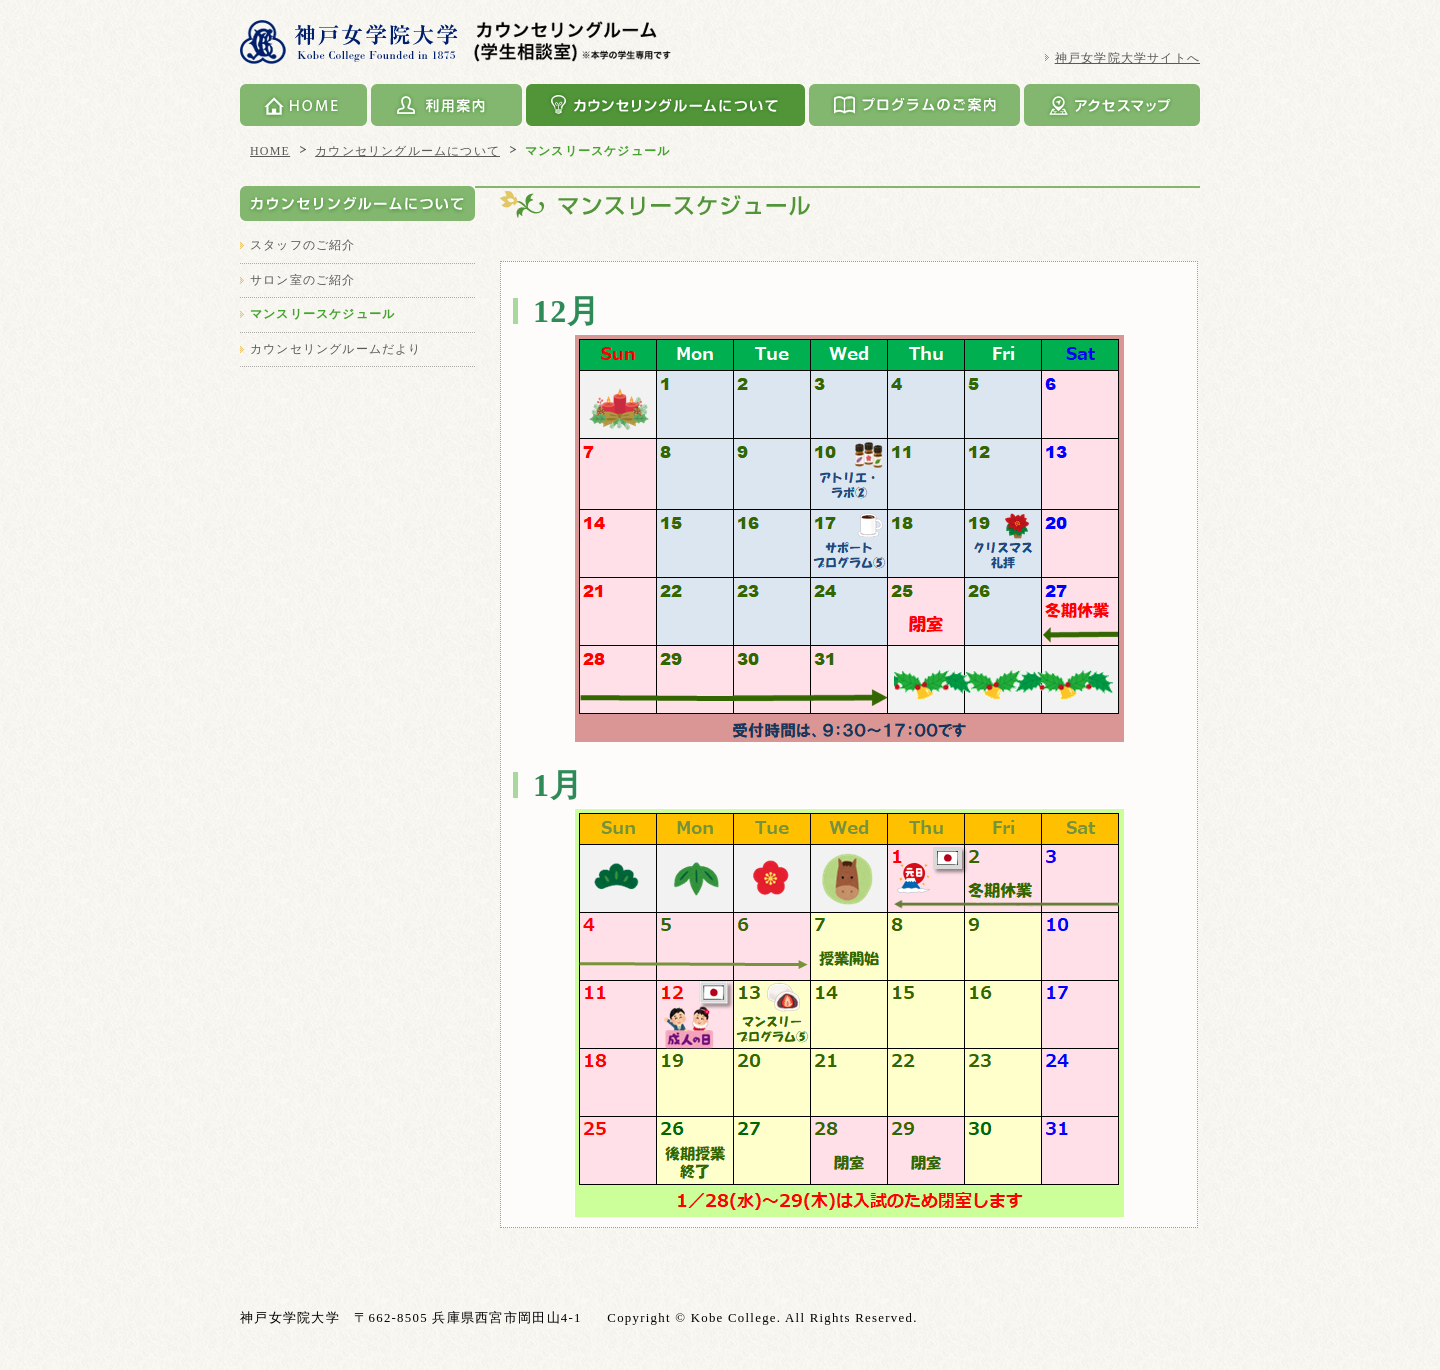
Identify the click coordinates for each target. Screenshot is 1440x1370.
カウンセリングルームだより (336, 349)
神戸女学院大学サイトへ (1127, 58)
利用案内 (446, 105)
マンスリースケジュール (322, 314)
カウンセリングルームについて (665, 105)
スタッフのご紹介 (303, 245)
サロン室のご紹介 (303, 280)
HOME (303, 105)
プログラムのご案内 (914, 105)
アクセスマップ (1112, 105)
